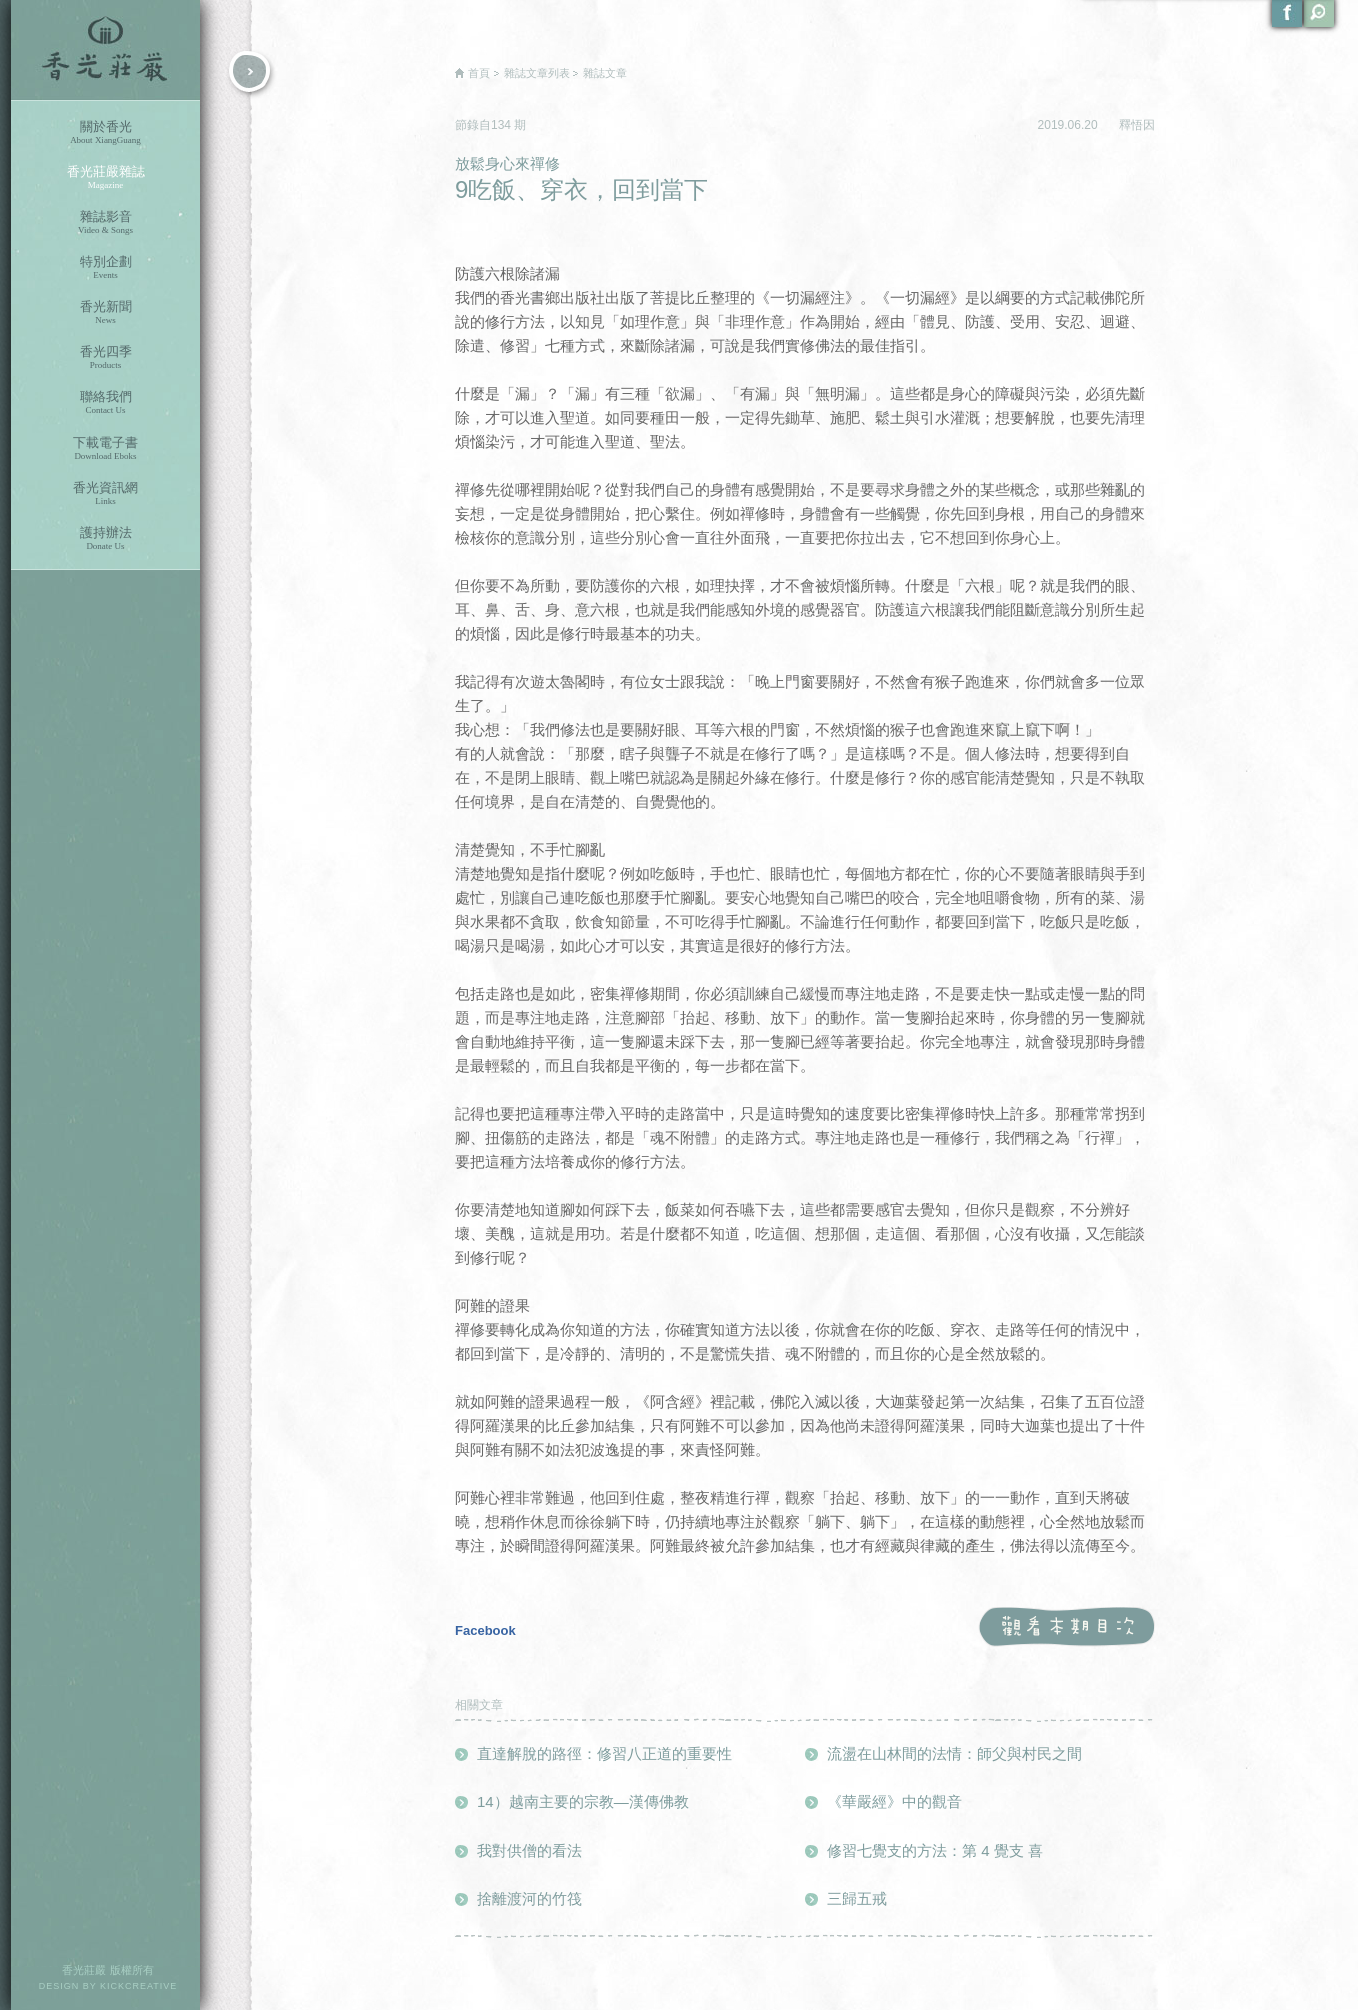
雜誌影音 (105, 222)
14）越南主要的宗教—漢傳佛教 (583, 1801)
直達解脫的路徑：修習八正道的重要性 (604, 1753)
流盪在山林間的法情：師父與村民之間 (954, 1753)
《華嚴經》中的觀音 (894, 1801)
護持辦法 (105, 538)
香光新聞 (105, 312)
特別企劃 (105, 267)
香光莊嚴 (105, 50)
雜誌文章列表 (537, 73)
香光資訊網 (105, 493)
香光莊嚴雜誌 (105, 177)
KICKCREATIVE (138, 1986)
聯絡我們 (105, 402)
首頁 (479, 73)
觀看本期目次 (1066, 1627)
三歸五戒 (857, 1898)
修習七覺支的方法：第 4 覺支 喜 (935, 1850)
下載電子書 (105, 448)
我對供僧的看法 (529, 1850)
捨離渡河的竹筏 (529, 1898)
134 (502, 125)
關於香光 (105, 132)
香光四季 (105, 357)
